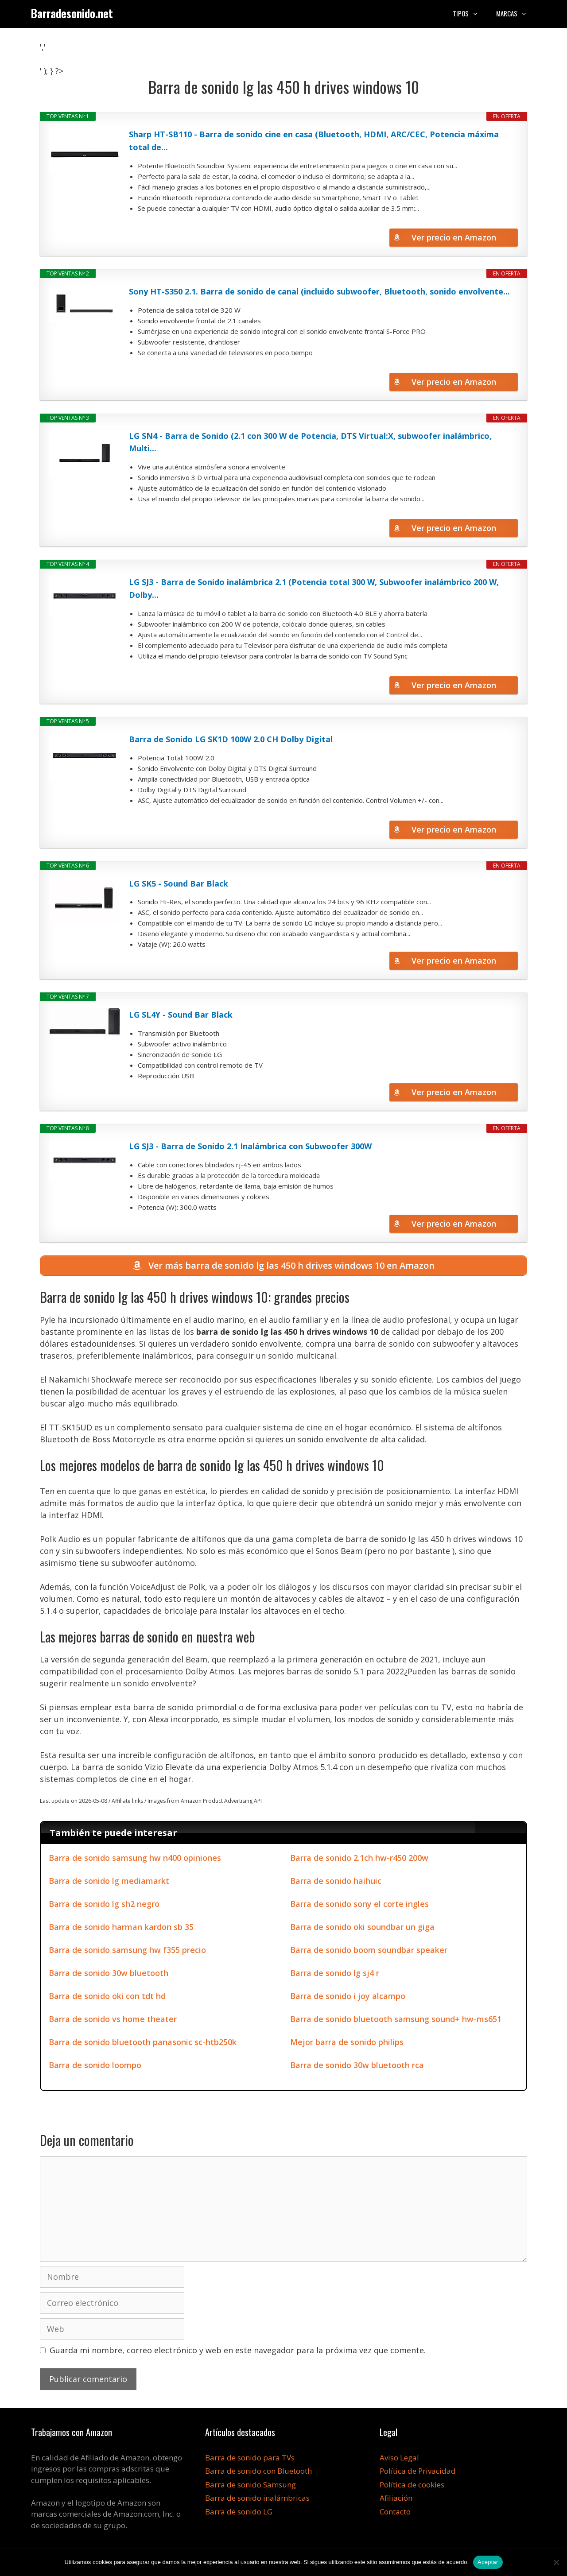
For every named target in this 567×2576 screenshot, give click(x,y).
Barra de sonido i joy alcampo (347, 1997)
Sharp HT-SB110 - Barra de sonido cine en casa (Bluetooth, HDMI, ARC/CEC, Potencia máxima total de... (314, 140)
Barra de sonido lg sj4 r (334, 1974)
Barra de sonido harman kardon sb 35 (121, 1928)
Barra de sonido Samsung (250, 2486)
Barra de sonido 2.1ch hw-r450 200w (359, 1859)
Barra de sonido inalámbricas (257, 2500)
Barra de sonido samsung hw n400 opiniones (135, 1859)
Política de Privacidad (418, 2473)
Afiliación (396, 2500)
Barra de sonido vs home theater (113, 2020)
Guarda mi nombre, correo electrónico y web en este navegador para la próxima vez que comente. (238, 2351)
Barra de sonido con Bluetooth (258, 2473)
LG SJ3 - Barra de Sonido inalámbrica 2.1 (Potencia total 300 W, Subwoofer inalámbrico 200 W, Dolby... (314, 588)
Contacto (395, 2513)
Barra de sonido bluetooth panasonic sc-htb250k (143, 2043)
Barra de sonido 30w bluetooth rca (357, 2066)
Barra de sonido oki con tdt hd (107, 1997)
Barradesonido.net (72, 13)
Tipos (470, 13)
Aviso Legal (399, 2459)
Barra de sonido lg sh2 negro (104, 1905)
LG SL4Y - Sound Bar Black (181, 1014)
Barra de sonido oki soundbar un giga (362, 1928)
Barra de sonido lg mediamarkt (109, 1882)
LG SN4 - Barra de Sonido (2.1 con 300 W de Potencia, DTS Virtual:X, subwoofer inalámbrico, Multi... (310, 442)
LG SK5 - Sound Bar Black (178, 883)
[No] (555, 2562)
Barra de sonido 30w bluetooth (108, 1974)
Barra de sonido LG (238, 2513)
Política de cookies (412, 2486)
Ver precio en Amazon (454, 237)
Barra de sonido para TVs (250, 2459)
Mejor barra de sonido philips (347, 2043)
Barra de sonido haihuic (335, 1882)
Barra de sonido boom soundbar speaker (368, 1951)
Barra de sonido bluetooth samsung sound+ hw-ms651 (395, 2020)
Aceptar (488, 2562)
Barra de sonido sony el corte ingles (359, 1905)
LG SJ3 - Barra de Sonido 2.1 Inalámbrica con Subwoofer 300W (250, 1146)
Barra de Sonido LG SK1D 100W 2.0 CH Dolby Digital (231, 739)
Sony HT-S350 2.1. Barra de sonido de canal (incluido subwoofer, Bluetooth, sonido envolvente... (319, 291)
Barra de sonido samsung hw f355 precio (127, 1951)
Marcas (516, 13)
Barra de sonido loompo (95, 2066)
